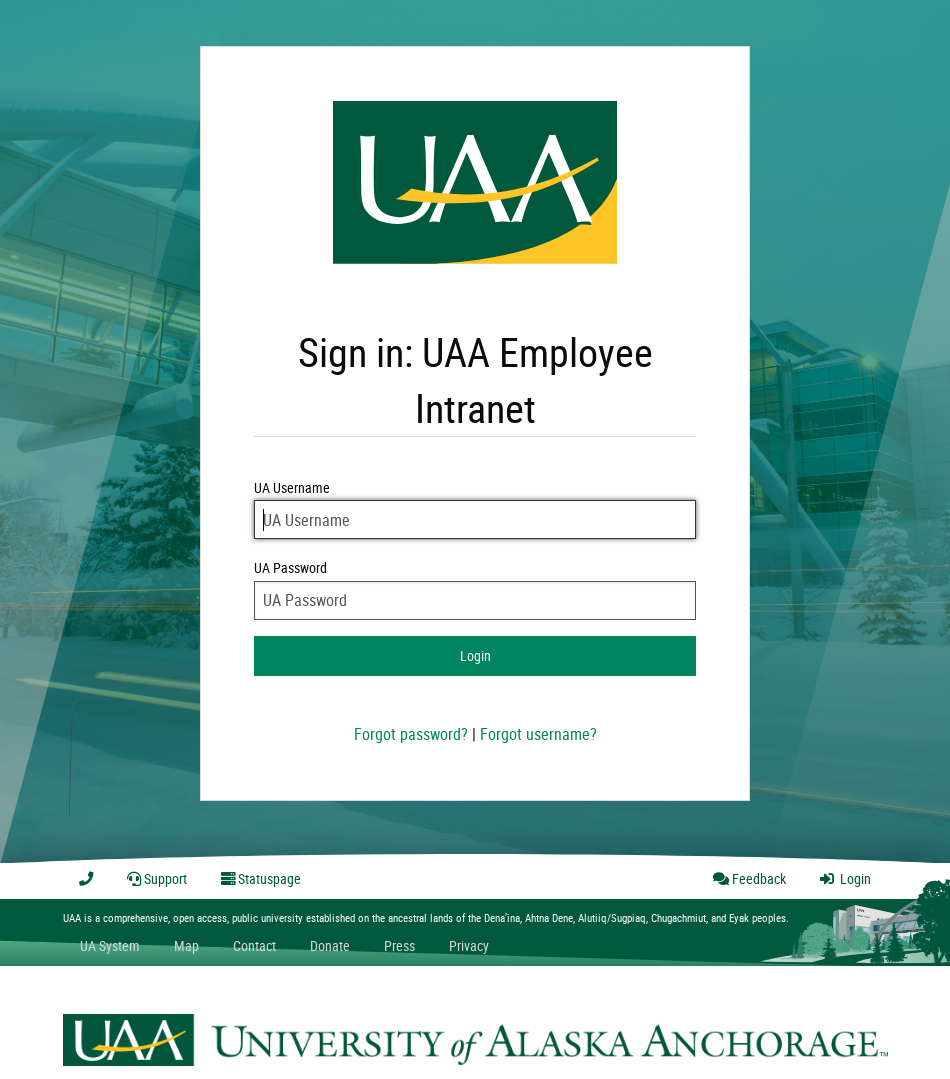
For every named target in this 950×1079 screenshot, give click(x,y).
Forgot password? (411, 734)
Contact (254, 945)
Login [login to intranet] (475, 655)
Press (399, 945)
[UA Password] (474, 600)
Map (186, 945)
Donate (330, 945)
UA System (110, 945)
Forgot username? (538, 734)
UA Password (474, 588)
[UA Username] (474, 519)
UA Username (474, 508)
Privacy (469, 945)
